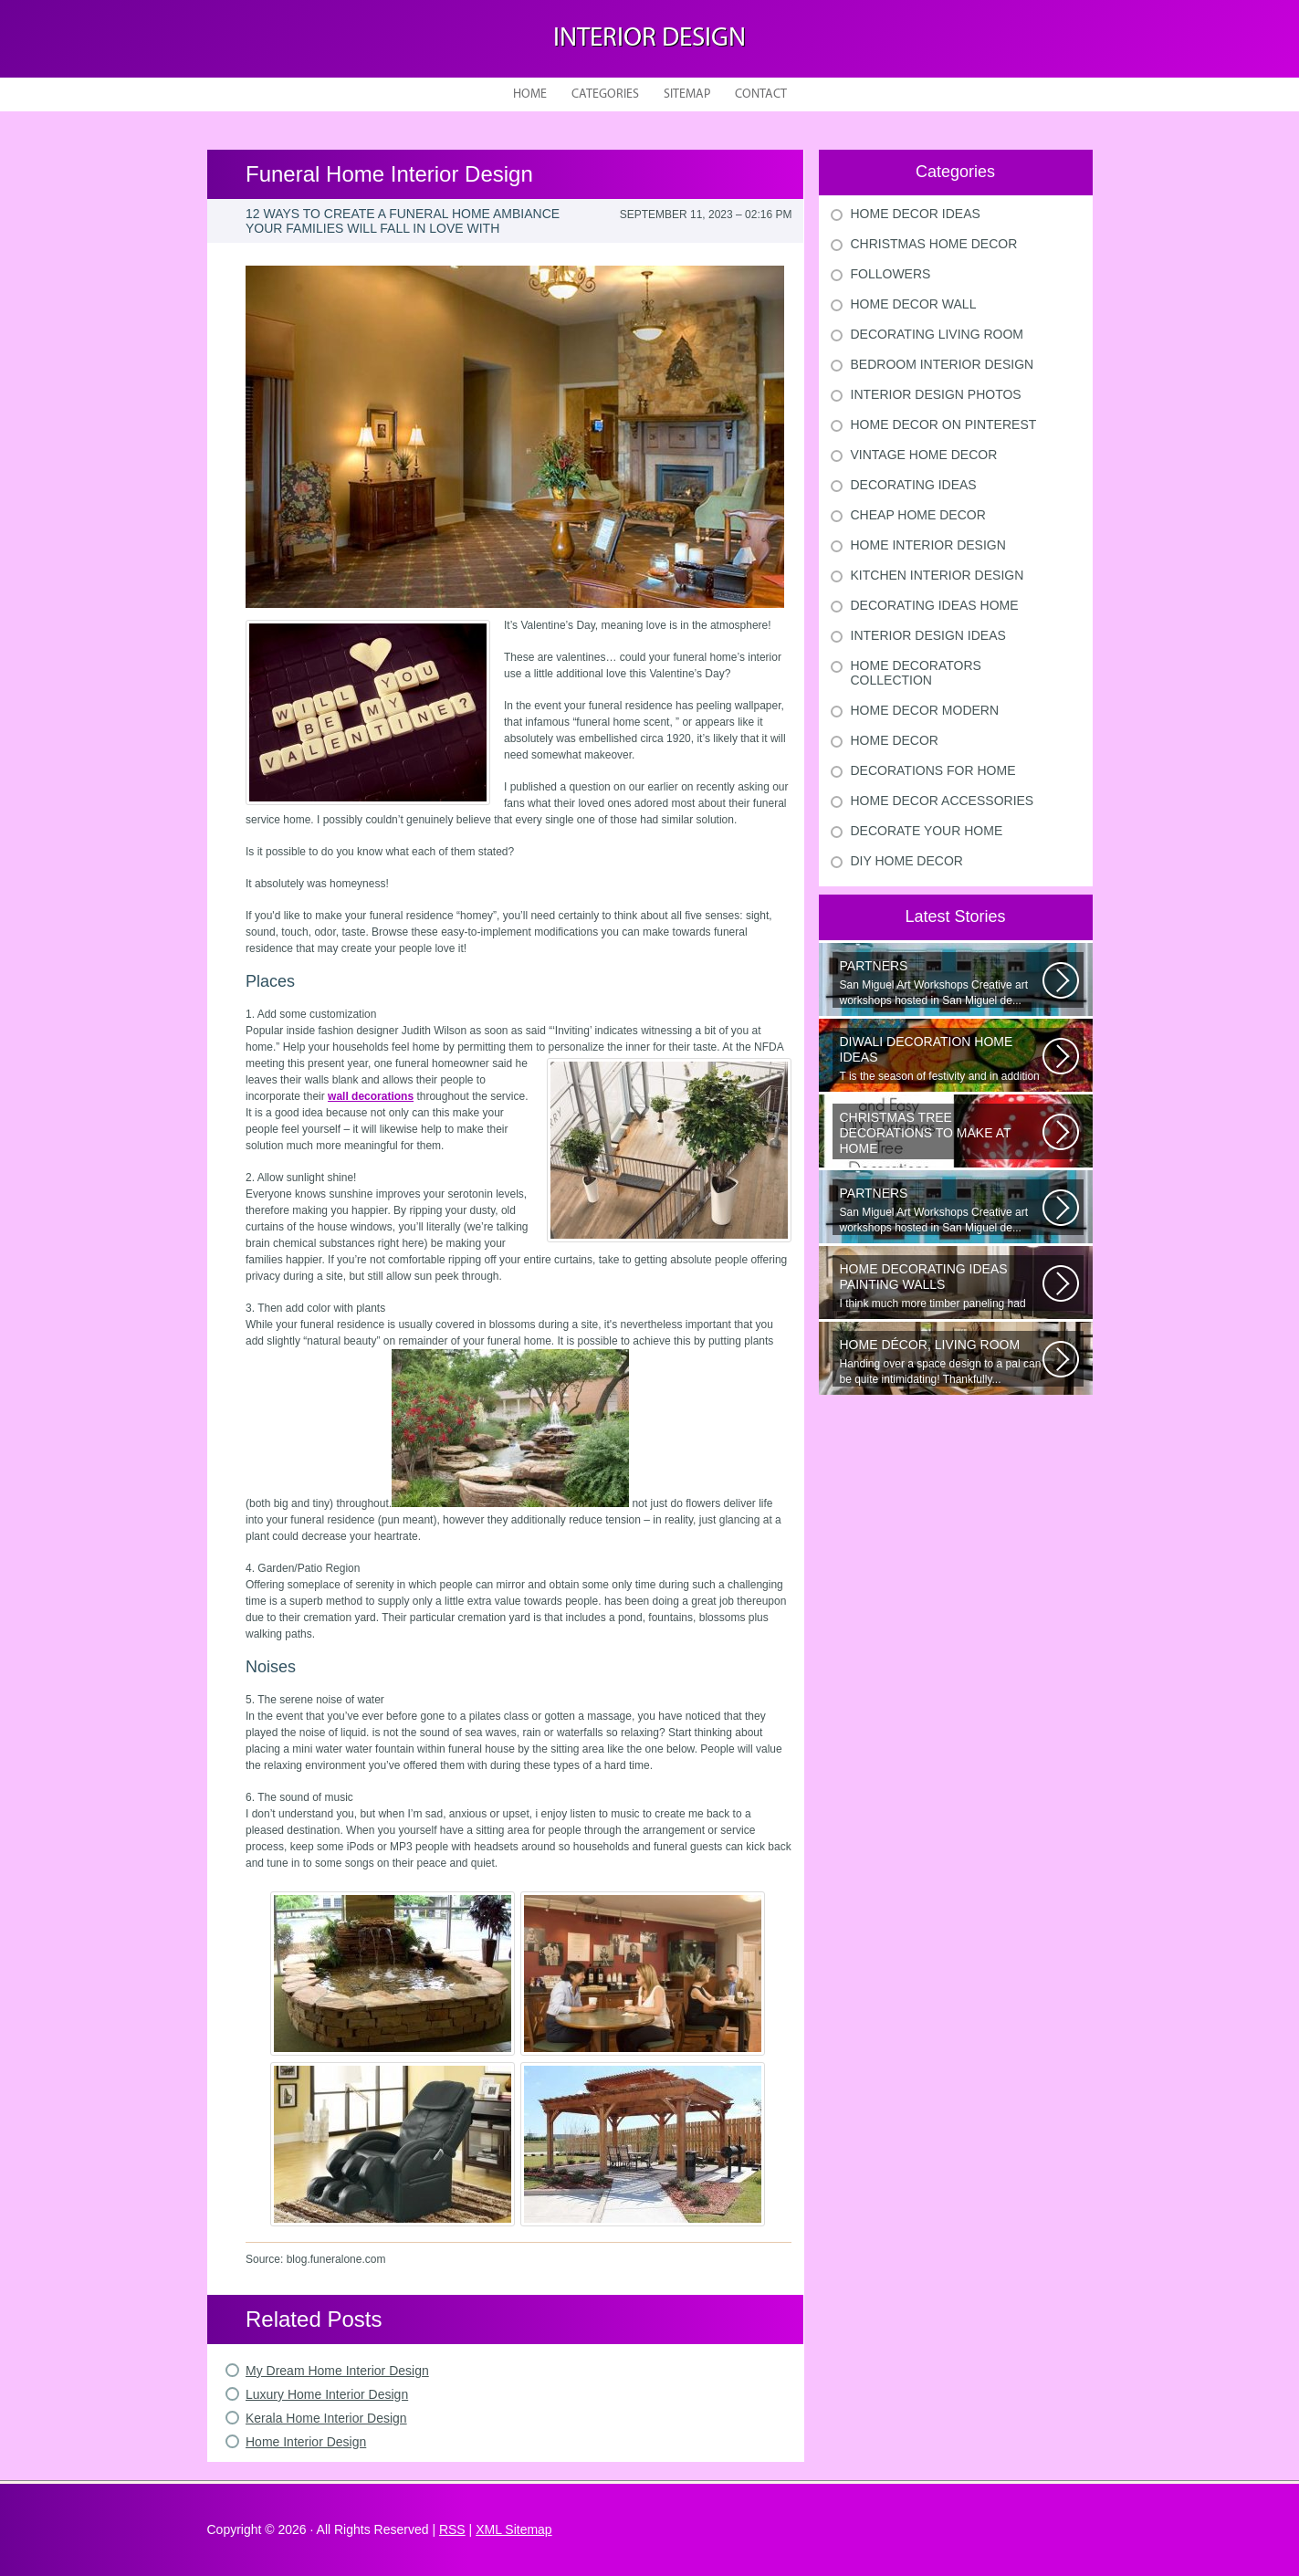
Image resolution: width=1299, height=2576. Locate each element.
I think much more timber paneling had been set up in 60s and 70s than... (941, 1286)
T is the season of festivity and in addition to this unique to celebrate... (941, 1059)
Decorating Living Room (937, 334)
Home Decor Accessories (942, 800)
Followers (891, 274)
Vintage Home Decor (924, 454)
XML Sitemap (514, 2529)
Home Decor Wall (914, 304)
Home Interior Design (306, 2442)
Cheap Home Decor (918, 515)
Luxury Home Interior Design (327, 2394)
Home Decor (894, 740)
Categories (605, 94)
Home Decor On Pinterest (944, 424)
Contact (761, 94)
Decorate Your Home (927, 830)
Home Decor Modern (925, 710)
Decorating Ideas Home (935, 605)
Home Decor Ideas (915, 213)
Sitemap (687, 94)
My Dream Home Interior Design (337, 2370)
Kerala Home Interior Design (326, 2418)
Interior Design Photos (936, 394)
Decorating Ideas (914, 484)
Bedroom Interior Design (942, 364)
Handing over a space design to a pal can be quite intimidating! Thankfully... (941, 1361)
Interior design (649, 39)
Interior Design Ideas (928, 635)
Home (530, 94)
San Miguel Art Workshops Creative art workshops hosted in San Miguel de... (941, 982)
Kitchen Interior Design (937, 575)
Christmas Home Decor (934, 243)
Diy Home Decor (907, 860)
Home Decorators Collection (916, 672)
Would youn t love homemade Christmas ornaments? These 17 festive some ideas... (941, 1134)
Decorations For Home (933, 770)
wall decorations (371, 1096)
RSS (452, 2529)
